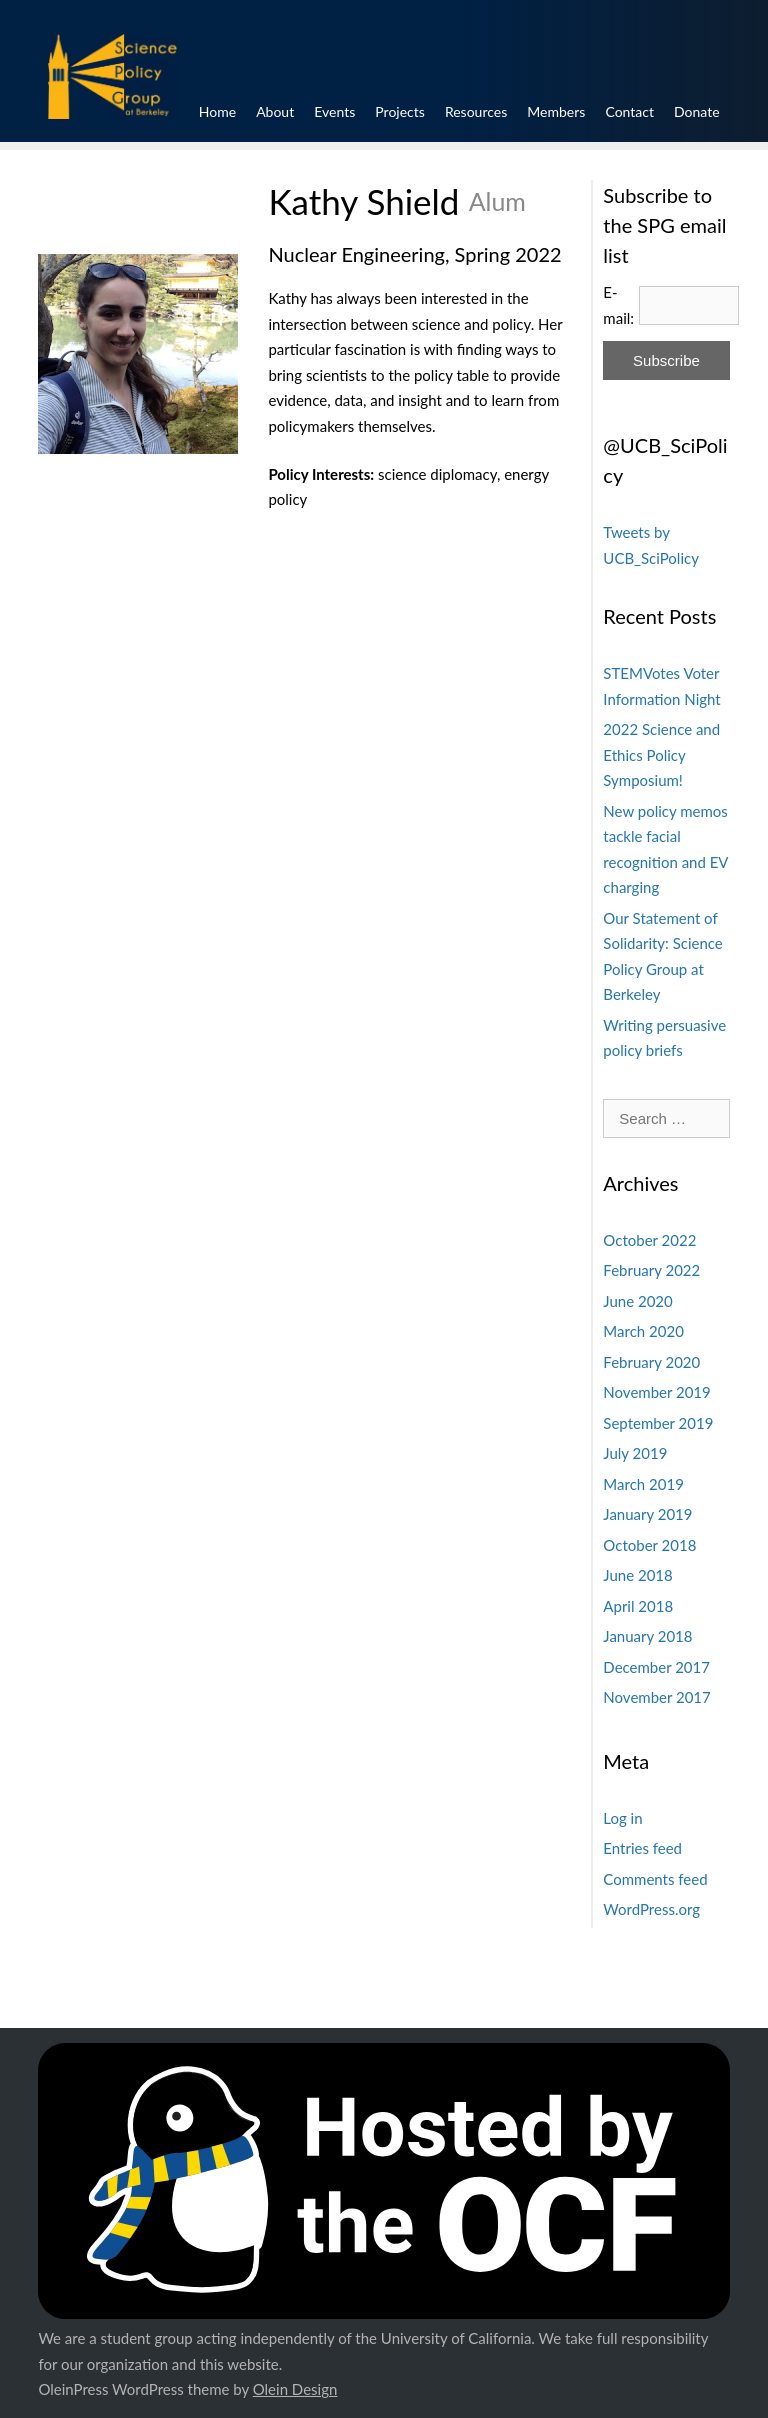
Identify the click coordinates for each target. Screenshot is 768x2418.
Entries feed (642, 1848)
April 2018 (638, 1606)
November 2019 (656, 1392)
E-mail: (618, 305)
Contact (670, 105)
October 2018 (649, 1545)
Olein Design (295, 2389)
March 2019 (643, 1484)
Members (583, 105)
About (246, 105)
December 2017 (656, 1667)
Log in (622, 1818)
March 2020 (643, 1331)
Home (173, 105)
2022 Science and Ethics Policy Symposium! (661, 754)
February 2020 (651, 1362)
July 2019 (635, 1453)
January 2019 (647, 1514)
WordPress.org (651, 1909)
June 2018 (637, 1575)
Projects (399, 105)
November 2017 (656, 1697)
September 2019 (658, 1423)
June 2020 (637, 1301)
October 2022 (649, 1240)
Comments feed (655, 1879)
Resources (488, 105)
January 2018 (647, 1636)
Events (319, 105)
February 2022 (651, 1270)
